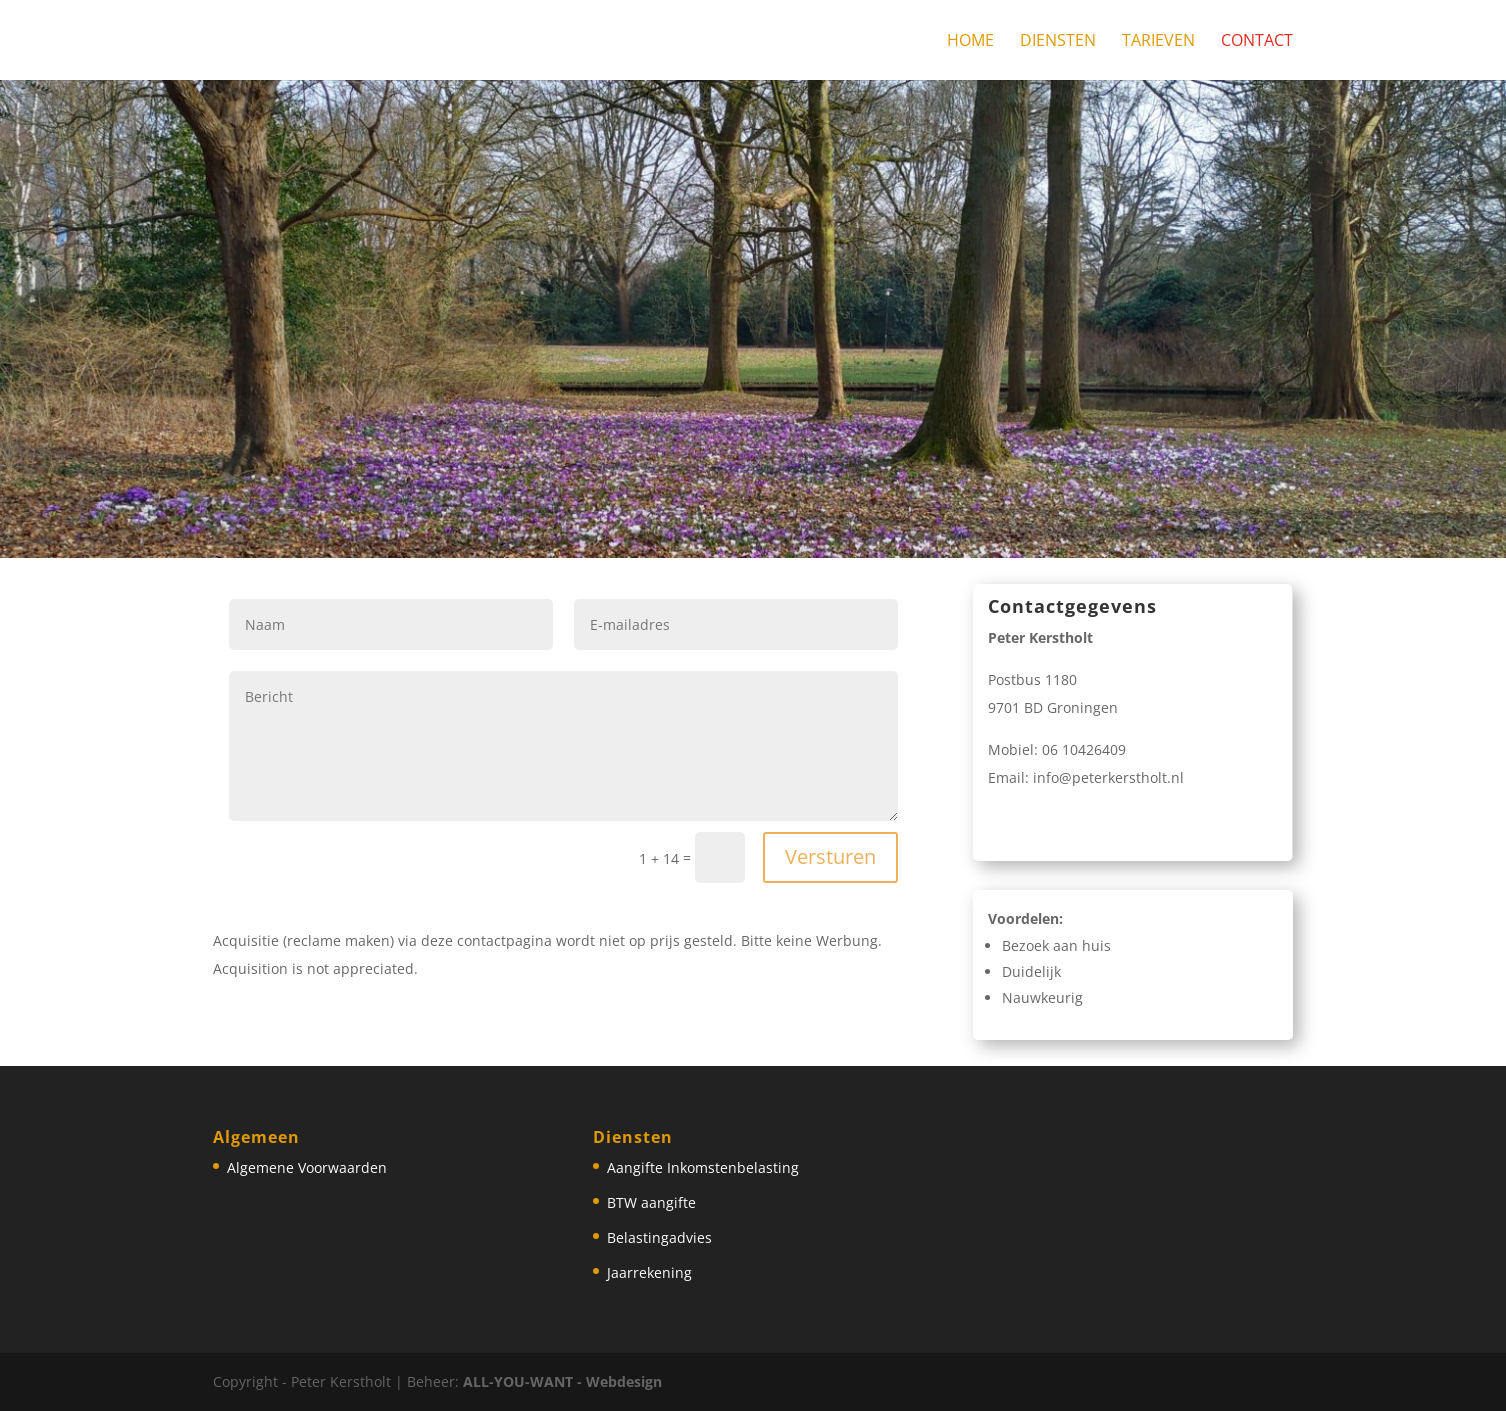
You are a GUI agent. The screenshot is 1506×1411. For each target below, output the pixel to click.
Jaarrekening (649, 1272)
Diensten (1058, 42)
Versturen (830, 856)
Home (970, 42)
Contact (1257, 42)
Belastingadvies (659, 1237)
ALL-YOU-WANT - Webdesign (562, 1381)
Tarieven (1158, 42)
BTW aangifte (651, 1202)
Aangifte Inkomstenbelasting (703, 1167)
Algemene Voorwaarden (307, 1167)
